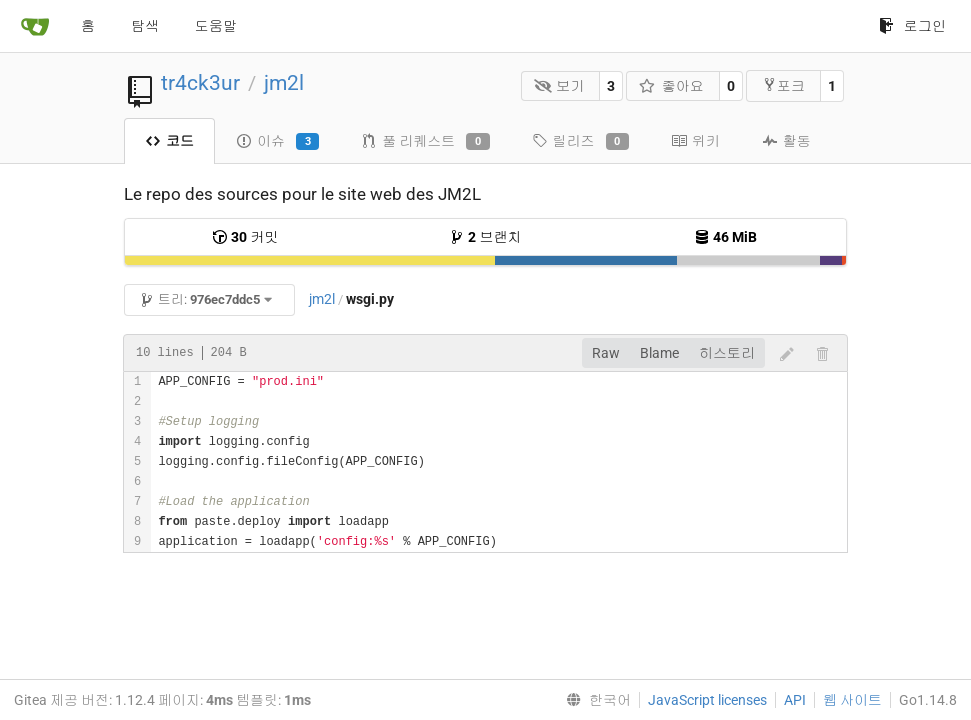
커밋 (245, 237)
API (795, 700)
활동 (786, 141)
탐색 (145, 26)
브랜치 (485, 237)
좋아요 (671, 86)
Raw (606, 353)
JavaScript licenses (707, 700)
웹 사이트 (852, 700)
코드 (169, 141)
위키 (695, 141)
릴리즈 (580, 142)
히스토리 (727, 353)
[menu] (594, 700)
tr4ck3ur (200, 83)
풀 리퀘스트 (425, 142)
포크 (783, 85)
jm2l (284, 83)
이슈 (277, 142)
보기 (559, 86)
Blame (659, 353)
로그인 (912, 26)
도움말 (216, 26)
